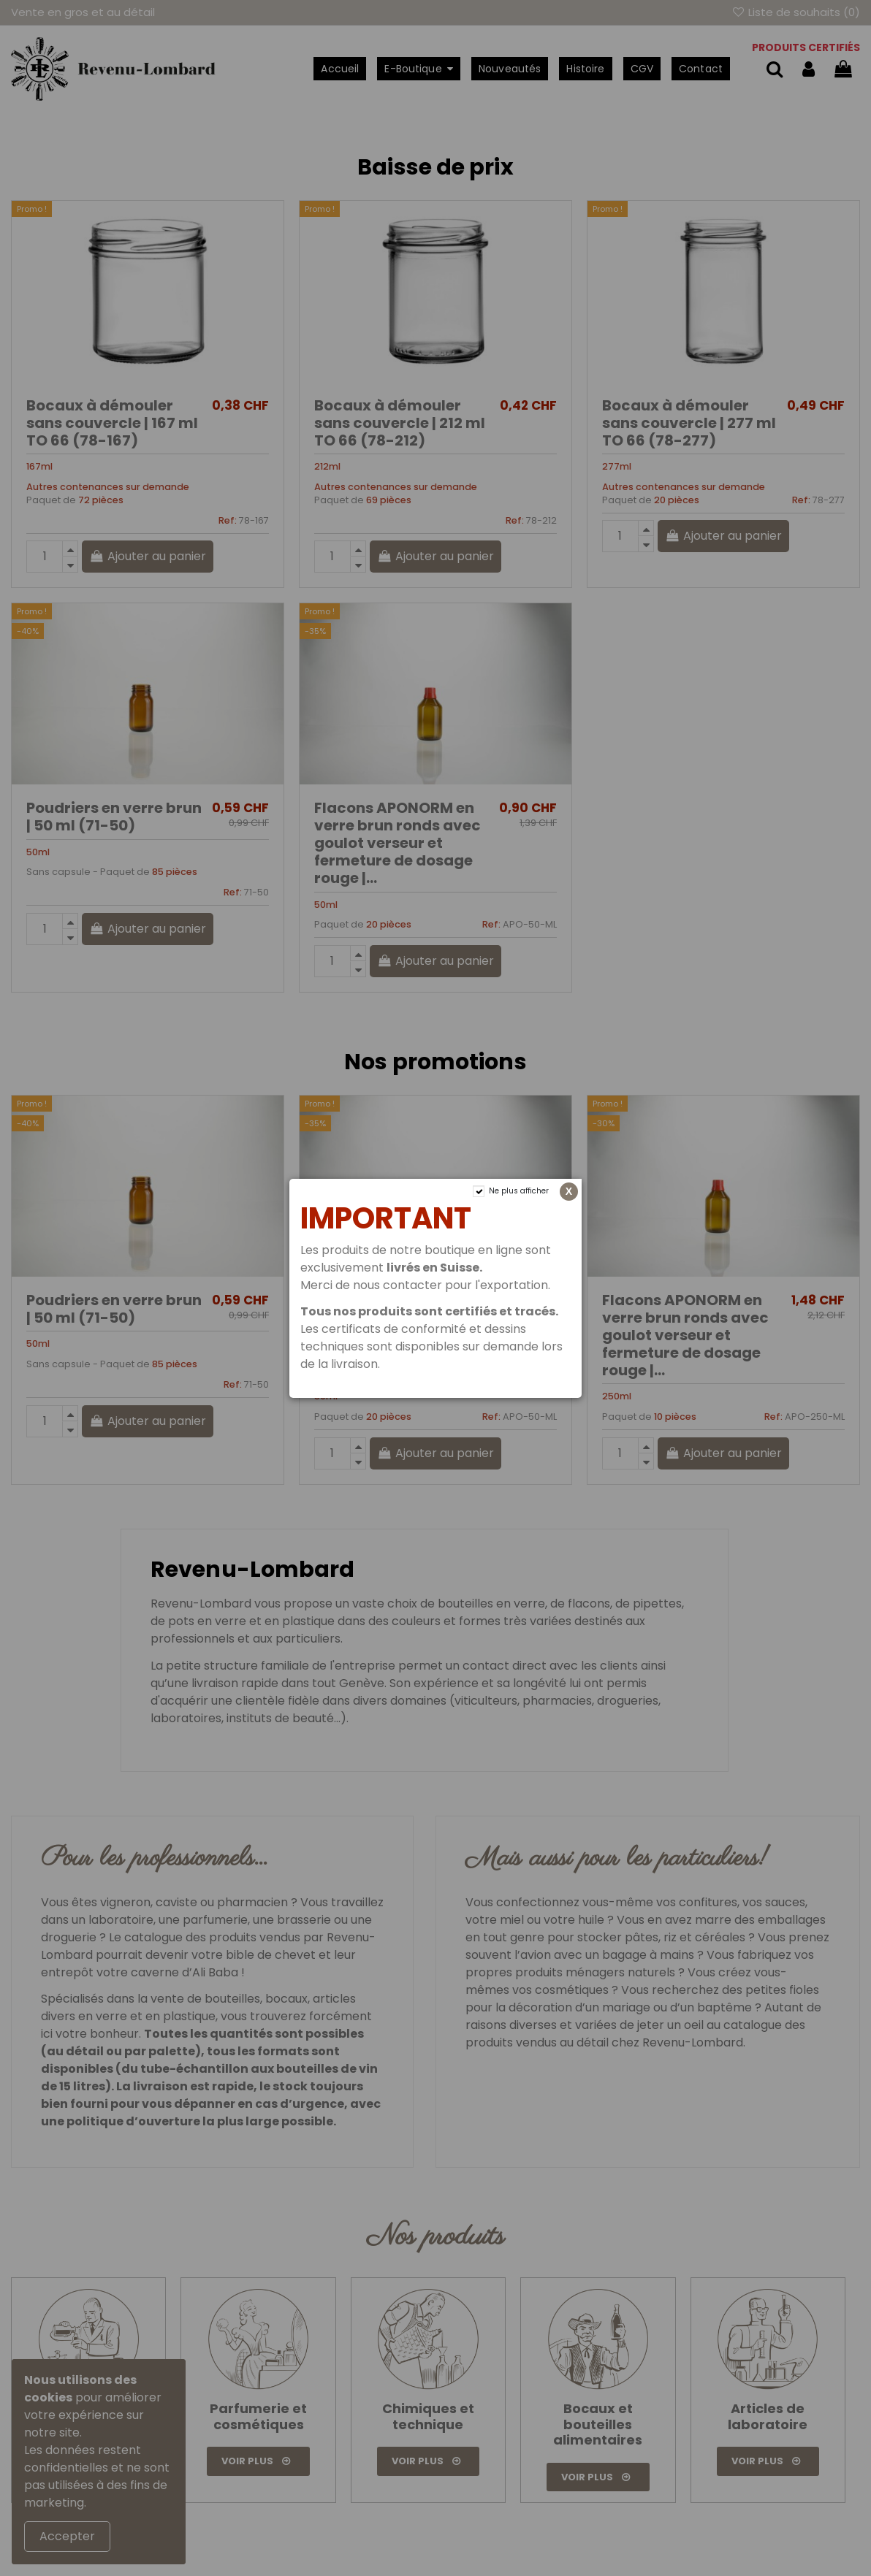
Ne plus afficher (519, 1190)
